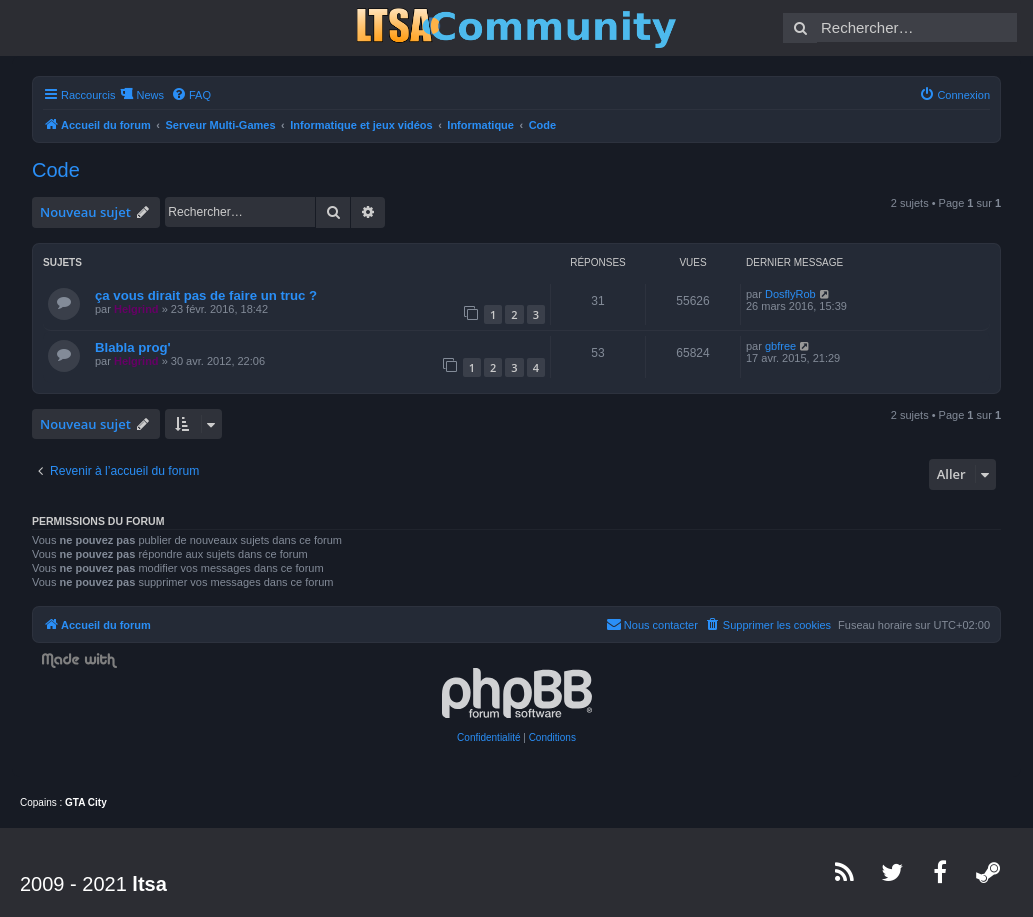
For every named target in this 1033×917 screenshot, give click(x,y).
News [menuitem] (150, 95)
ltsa (149, 884)
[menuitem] (191, 95)
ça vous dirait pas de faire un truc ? (206, 295)
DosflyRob (790, 294)
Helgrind (136, 309)
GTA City (86, 802)
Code (56, 170)
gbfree (780, 346)
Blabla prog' (133, 347)
